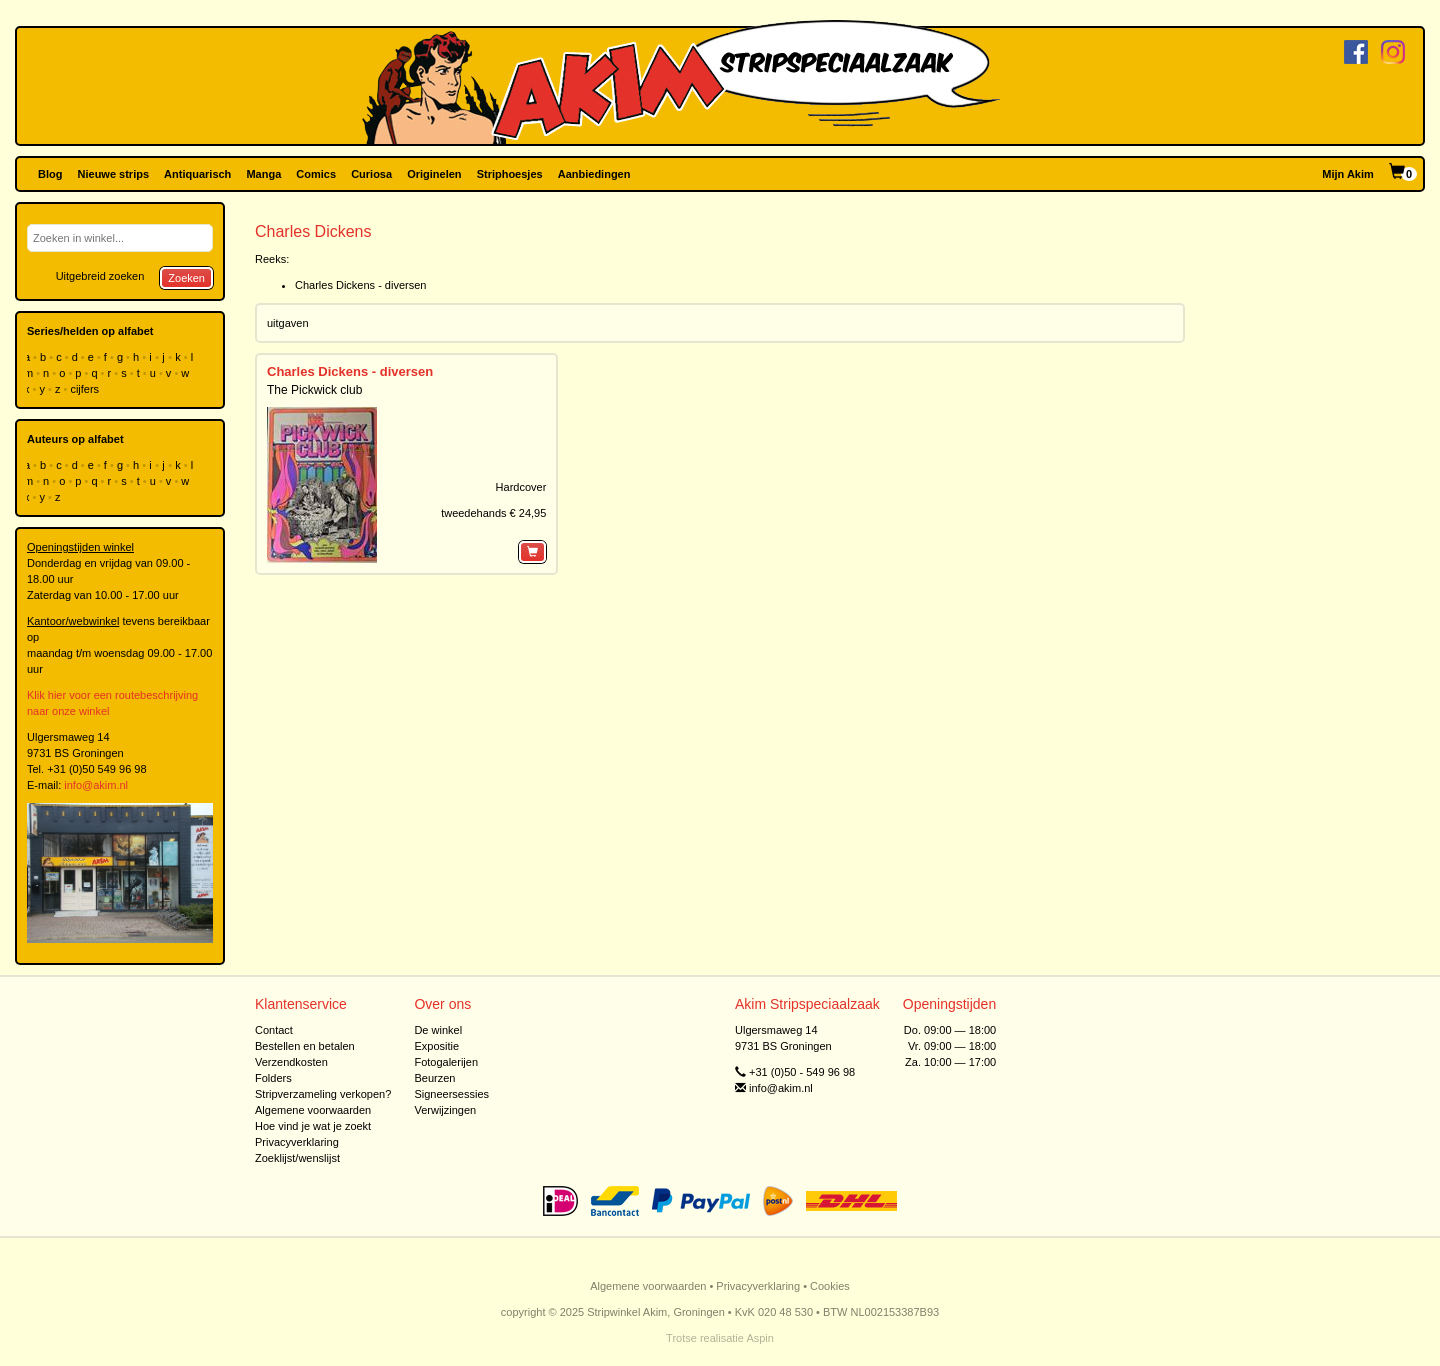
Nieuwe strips (114, 174)
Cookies (830, 1286)
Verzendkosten (291, 1062)
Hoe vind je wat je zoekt (313, 1126)
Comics (316, 174)
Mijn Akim (1348, 174)
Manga (263, 174)
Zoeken (186, 278)
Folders (273, 1078)
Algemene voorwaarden (313, 1110)
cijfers (86, 389)
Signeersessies (451, 1094)
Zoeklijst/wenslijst (297, 1158)
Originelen (434, 174)
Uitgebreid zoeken (100, 276)
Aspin (760, 1338)
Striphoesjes (510, 174)
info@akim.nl (96, 785)
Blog (50, 174)
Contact (274, 1030)
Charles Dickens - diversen (360, 285)
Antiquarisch (197, 174)
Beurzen (434, 1078)
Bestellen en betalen (305, 1046)
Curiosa (371, 174)
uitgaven (288, 323)
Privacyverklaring (297, 1142)
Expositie (436, 1046)
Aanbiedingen (594, 174)
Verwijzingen (445, 1110)
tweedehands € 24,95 (493, 513)
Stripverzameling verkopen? (323, 1094)
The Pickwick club (314, 390)
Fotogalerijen (446, 1062)
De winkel (438, 1030)
